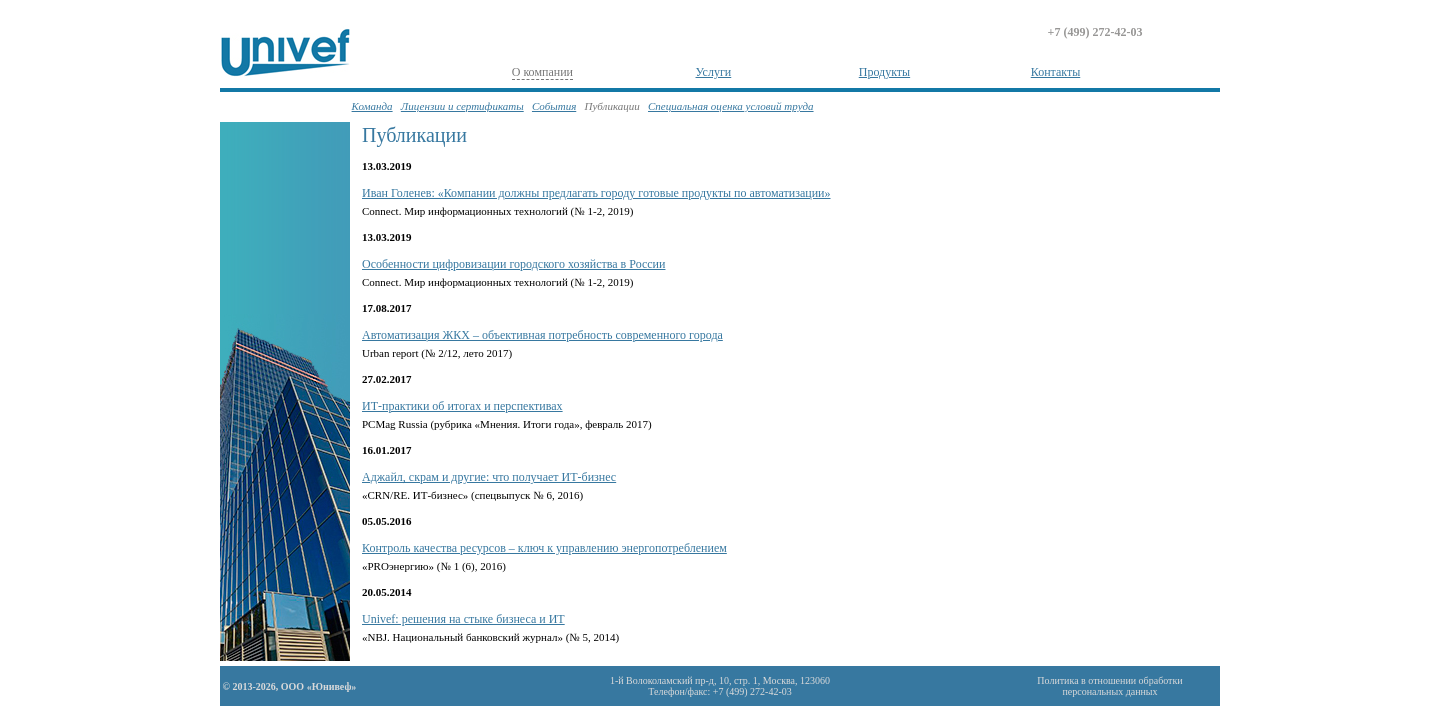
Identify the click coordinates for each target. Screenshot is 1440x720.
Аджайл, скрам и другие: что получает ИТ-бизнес (489, 477)
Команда (372, 106)
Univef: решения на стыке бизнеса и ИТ (463, 619)
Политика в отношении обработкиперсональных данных (1109, 686)
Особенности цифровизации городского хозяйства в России (513, 264)
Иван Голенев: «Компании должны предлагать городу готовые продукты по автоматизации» (596, 193)
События (554, 106)
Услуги (714, 72)
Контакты (1056, 72)
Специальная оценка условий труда (731, 106)
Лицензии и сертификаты (462, 106)
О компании (542, 72)
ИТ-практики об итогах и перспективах (462, 406)
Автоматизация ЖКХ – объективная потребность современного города (542, 335)
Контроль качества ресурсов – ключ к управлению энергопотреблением (544, 548)
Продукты (884, 72)
